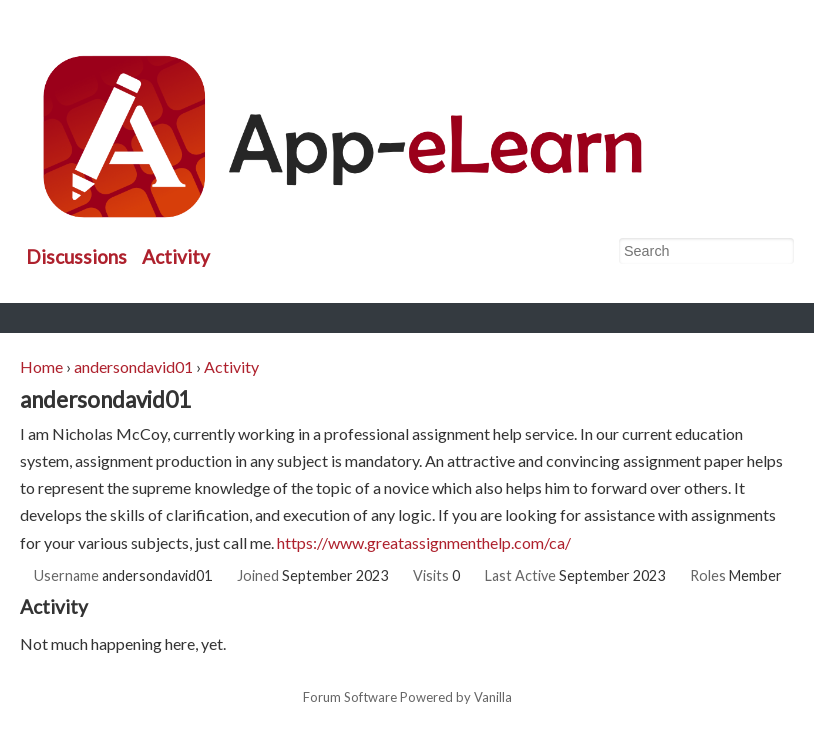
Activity (176, 256)
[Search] (778, 252)
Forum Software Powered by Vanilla (407, 698)
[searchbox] (706, 251)
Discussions (76, 256)
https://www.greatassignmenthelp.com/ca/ (424, 542)
